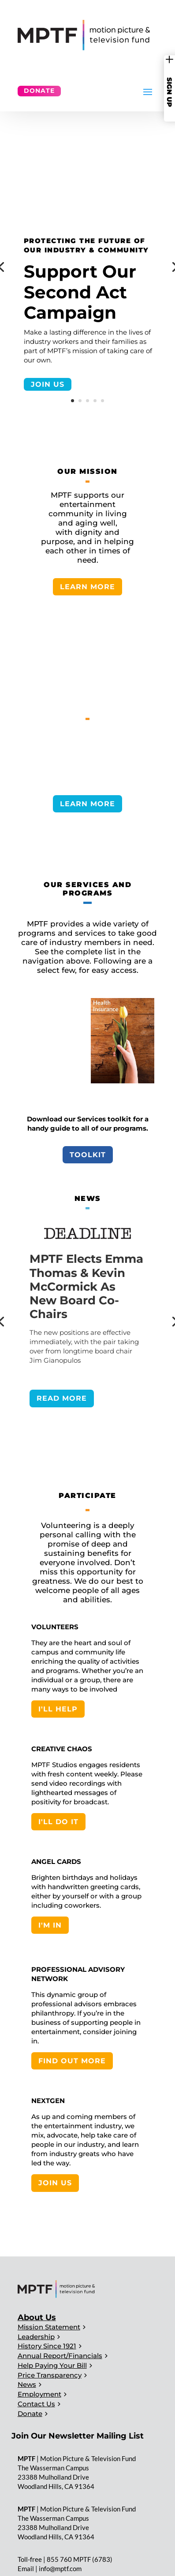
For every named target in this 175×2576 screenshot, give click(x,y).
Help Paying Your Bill (52, 2365)
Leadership (36, 2336)
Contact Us (36, 2404)
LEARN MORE (87, 587)
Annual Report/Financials (60, 2355)
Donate (39, 91)
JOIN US (47, 384)
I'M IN (50, 1925)
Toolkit (88, 1155)
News (27, 2384)
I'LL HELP (58, 1709)
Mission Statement (49, 2327)
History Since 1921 (47, 2346)
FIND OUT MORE (72, 2061)
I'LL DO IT (58, 1822)
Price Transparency (50, 2375)
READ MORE (62, 1398)
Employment (39, 2394)
